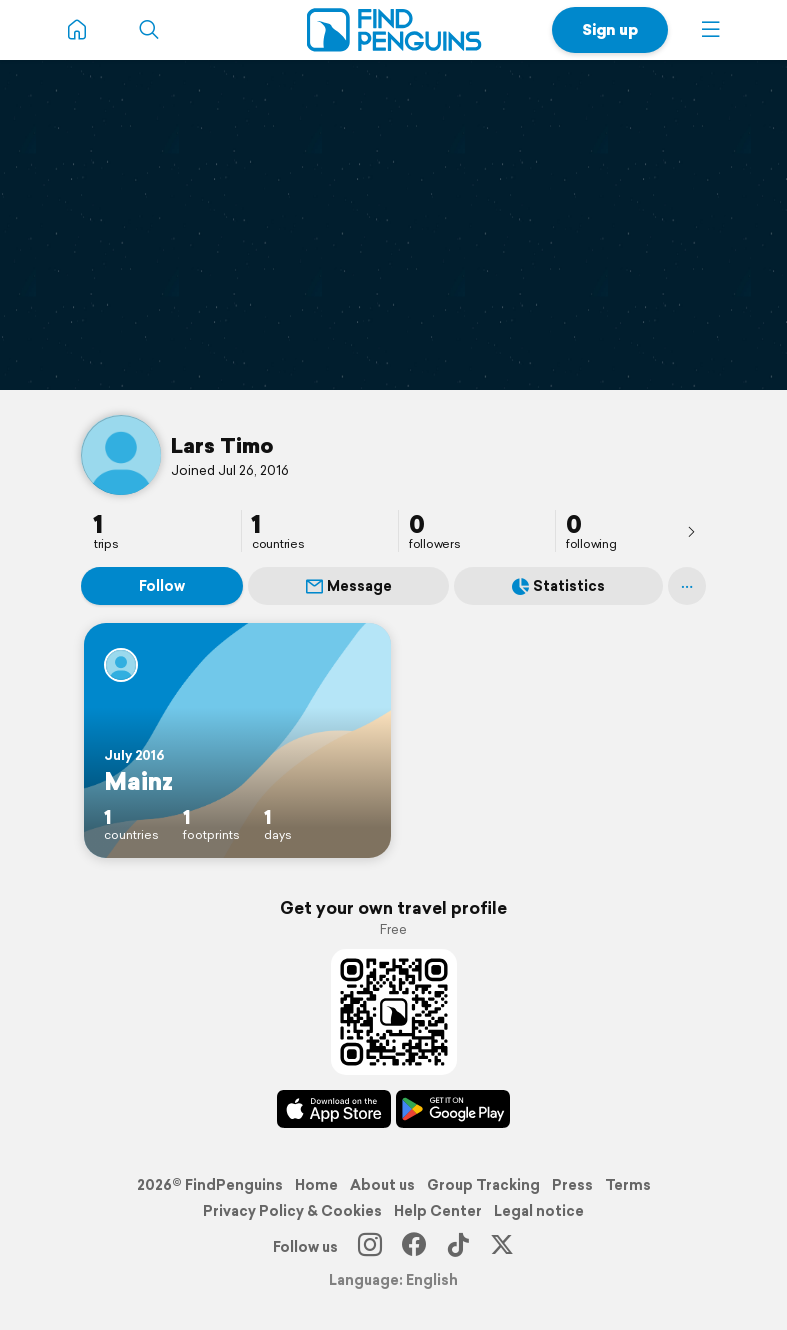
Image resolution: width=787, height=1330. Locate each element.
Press (572, 1185)
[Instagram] (370, 1247)
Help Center (438, 1211)
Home (316, 1185)
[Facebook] (414, 1247)
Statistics (558, 586)
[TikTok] (458, 1247)
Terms (628, 1185)
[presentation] (691, 531)
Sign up (610, 29)
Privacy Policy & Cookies (292, 1211)
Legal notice (539, 1211)
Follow (162, 586)
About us (382, 1185)
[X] (502, 1247)
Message (349, 586)
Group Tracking (483, 1185)
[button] (711, 30)
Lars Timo (222, 445)
